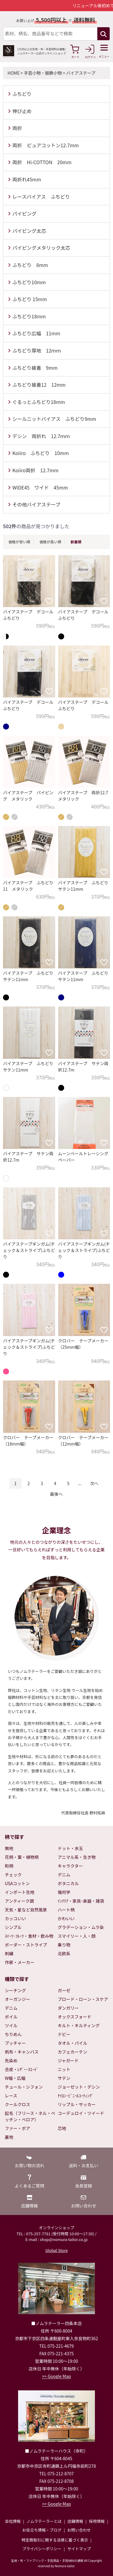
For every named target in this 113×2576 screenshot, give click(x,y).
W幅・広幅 (15, 2078)
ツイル (11, 2025)
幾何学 (64, 1892)
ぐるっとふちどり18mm (38, 401)
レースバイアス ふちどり (41, 196)
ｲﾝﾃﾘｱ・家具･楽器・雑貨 (81, 1901)
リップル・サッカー (77, 2104)
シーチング (15, 1990)
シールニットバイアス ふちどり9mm (54, 418)
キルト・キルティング (79, 2025)
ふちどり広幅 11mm (36, 333)
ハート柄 (66, 1910)
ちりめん (13, 2034)
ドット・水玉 (70, 1848)
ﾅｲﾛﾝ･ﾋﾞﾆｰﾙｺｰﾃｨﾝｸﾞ (76, 2096)
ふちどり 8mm (30, 264)
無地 (9, 1848)
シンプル (13, 1927)
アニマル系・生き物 (77, 1857)
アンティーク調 (19, 1901)
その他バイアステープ (36, 504)
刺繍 (9, 1953)
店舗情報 (75, 2521)
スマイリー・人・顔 (77, 1936)
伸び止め (22, 111)
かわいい (66, 1918)
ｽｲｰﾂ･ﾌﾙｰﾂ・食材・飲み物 (29, 1936)
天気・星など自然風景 (26, 1910)
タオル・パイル (72, 2043)
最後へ (56, 1494)
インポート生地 (19, 1892)
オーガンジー (17, 1999)
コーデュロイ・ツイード (81, 2113)
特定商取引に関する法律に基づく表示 (54, 2540)
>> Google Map (56, 2376)
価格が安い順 (19, 541)
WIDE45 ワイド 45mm (40, 487)
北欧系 (64, 1953)
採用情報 (97, 2521)
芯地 (62, 2128)
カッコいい (15, 1918)
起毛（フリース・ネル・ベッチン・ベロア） (30, 2116)
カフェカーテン (72, 2052)
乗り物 (64, 1945)
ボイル (11, 2017)
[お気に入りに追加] (49, 601)
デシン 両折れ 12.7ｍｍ (41, 436)
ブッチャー (15, 2043)
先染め (11, 2060)
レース (11, 2096)
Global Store (56, 2250)
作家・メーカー (19, 1962)
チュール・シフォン (24, 2087)
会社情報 (12, 2521)
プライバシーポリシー (41, 2549)
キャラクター (70, 1866)
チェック (13, 1875)
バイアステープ (80, 73)
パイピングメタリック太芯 (41, 247)
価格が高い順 (50, 541)
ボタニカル (68, 1883)
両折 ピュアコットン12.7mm (45, 145)
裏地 (9, 2137)
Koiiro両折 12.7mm (35, 470)
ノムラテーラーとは (44, 2521)
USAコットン (17, 1883)
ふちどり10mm (29, 282)
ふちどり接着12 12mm (39, 384)
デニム (64, 1875)
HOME (14, 73)
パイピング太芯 (29, 230)
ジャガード (68, 2060)
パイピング (24, 213)
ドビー (64, 2034)
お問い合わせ (79, 2530)
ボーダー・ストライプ (26, 1945)
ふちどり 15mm (29, 299)
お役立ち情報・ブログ (41, 2530)
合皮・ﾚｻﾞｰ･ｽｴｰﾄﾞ (22, 2069)
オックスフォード (75, 2017)
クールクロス (17, 2104)
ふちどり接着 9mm (35, 367)
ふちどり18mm (29, 316)
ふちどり (22, 93)
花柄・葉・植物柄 (22, 1857)
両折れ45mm (26, 179)
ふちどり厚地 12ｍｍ (36, 350)
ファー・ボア (17, 2128)
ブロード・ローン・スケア (83, 1999)
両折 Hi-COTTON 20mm (41, 162)
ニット (64, 2069)
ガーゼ (64, 1990)
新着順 (76, 541)
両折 (17, 128)
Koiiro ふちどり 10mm (40, 453)
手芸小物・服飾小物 (43, 73)
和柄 (9, 1866)
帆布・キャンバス (22, 2052)
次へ (94, 1483)
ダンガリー (68, 2008)
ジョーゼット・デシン (79, 2087)
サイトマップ (79, 2549)
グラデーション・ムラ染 (81, 1927)
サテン (64, 2078)
